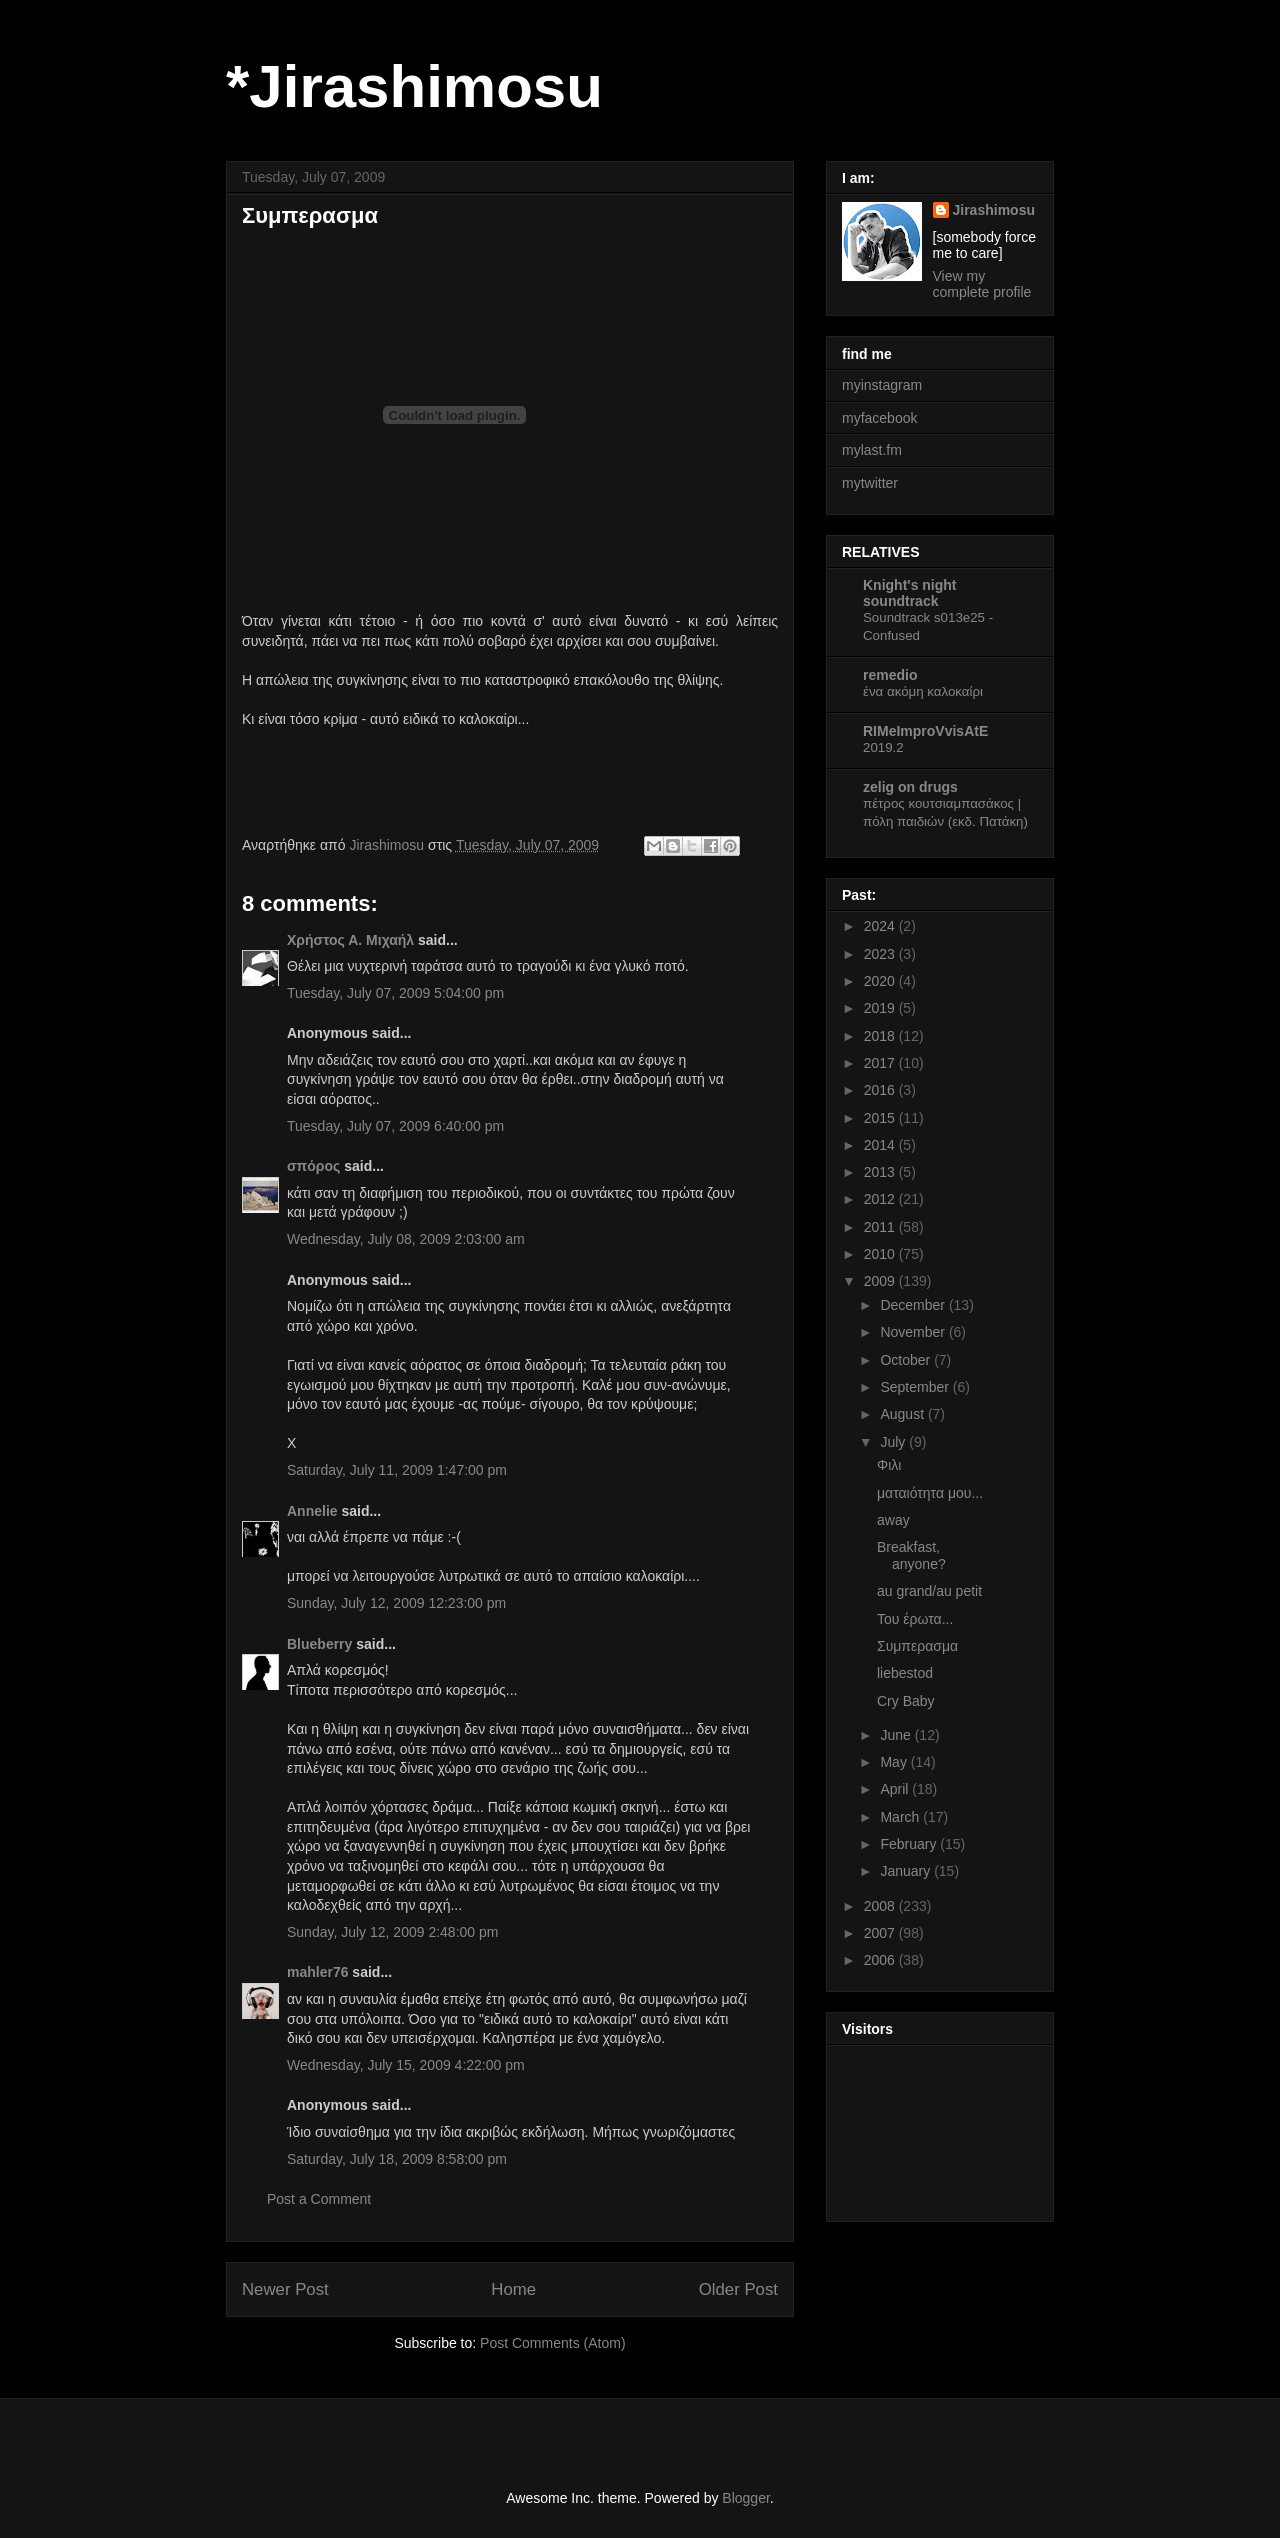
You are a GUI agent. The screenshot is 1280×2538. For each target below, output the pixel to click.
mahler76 (317, 1972)
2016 (881, 1090)
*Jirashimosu (414, 86)
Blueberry (319, 1644)
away (893, 1520)
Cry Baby (906, 1701)
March (901, 1817)
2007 (881, 1933)
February (910, 1844)
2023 (881, 954)
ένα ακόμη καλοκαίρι (923, 691)
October (907, 1360)
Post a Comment (319, 2199)
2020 (881, 981)
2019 (881, 1008)
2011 (881, 1227)
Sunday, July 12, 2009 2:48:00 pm (392, 1932)
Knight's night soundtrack (910, 593)
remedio (890, 675)
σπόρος (313, 1166)
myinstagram (882, 385)
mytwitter (870, 483)
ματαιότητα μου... (930, 1493)
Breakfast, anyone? (911, 1555)
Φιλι (889, 1465)
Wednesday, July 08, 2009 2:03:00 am (406, 1239)
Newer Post (285, 2289)
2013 (881, 1172)
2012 (881, 1199)
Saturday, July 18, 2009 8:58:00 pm (397, 2159)
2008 (881, 1906)
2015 (881, 1118)
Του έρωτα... (915, 1619)
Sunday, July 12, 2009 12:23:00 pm (396, 1603)
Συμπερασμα (917, 1646)
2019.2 (883, 747)
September (916, 1387)
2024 (881, 926)
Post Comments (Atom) (552, 2343)
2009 (881, 1281)
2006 (881, 1960)
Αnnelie (312, 1511)
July (894, 1442)
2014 (881, 1145)
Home (513, 2289)
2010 (881, 1254)
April (896, 1789)
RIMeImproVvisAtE (925, 731)
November (914, 1332)
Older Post (738, 2289)
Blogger (745, 2498)
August (903, 1414)
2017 (881, 1063)
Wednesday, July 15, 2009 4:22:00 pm (406, 2065)
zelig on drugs (910, 787)
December (914, 1305)
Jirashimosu (994, 210)
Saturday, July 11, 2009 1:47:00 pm (397, 1470)
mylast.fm (872, 450)
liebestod (905, 1673)
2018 (881, 1036)
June (897, 1735)
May (895, 1762)
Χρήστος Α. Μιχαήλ (350, 940)
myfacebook (879, 418)
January (907, 1871)
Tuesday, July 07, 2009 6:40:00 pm (395, 1126)
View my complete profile (982, 284)
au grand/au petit (929, 1591)
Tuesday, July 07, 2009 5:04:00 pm (395, 993)
